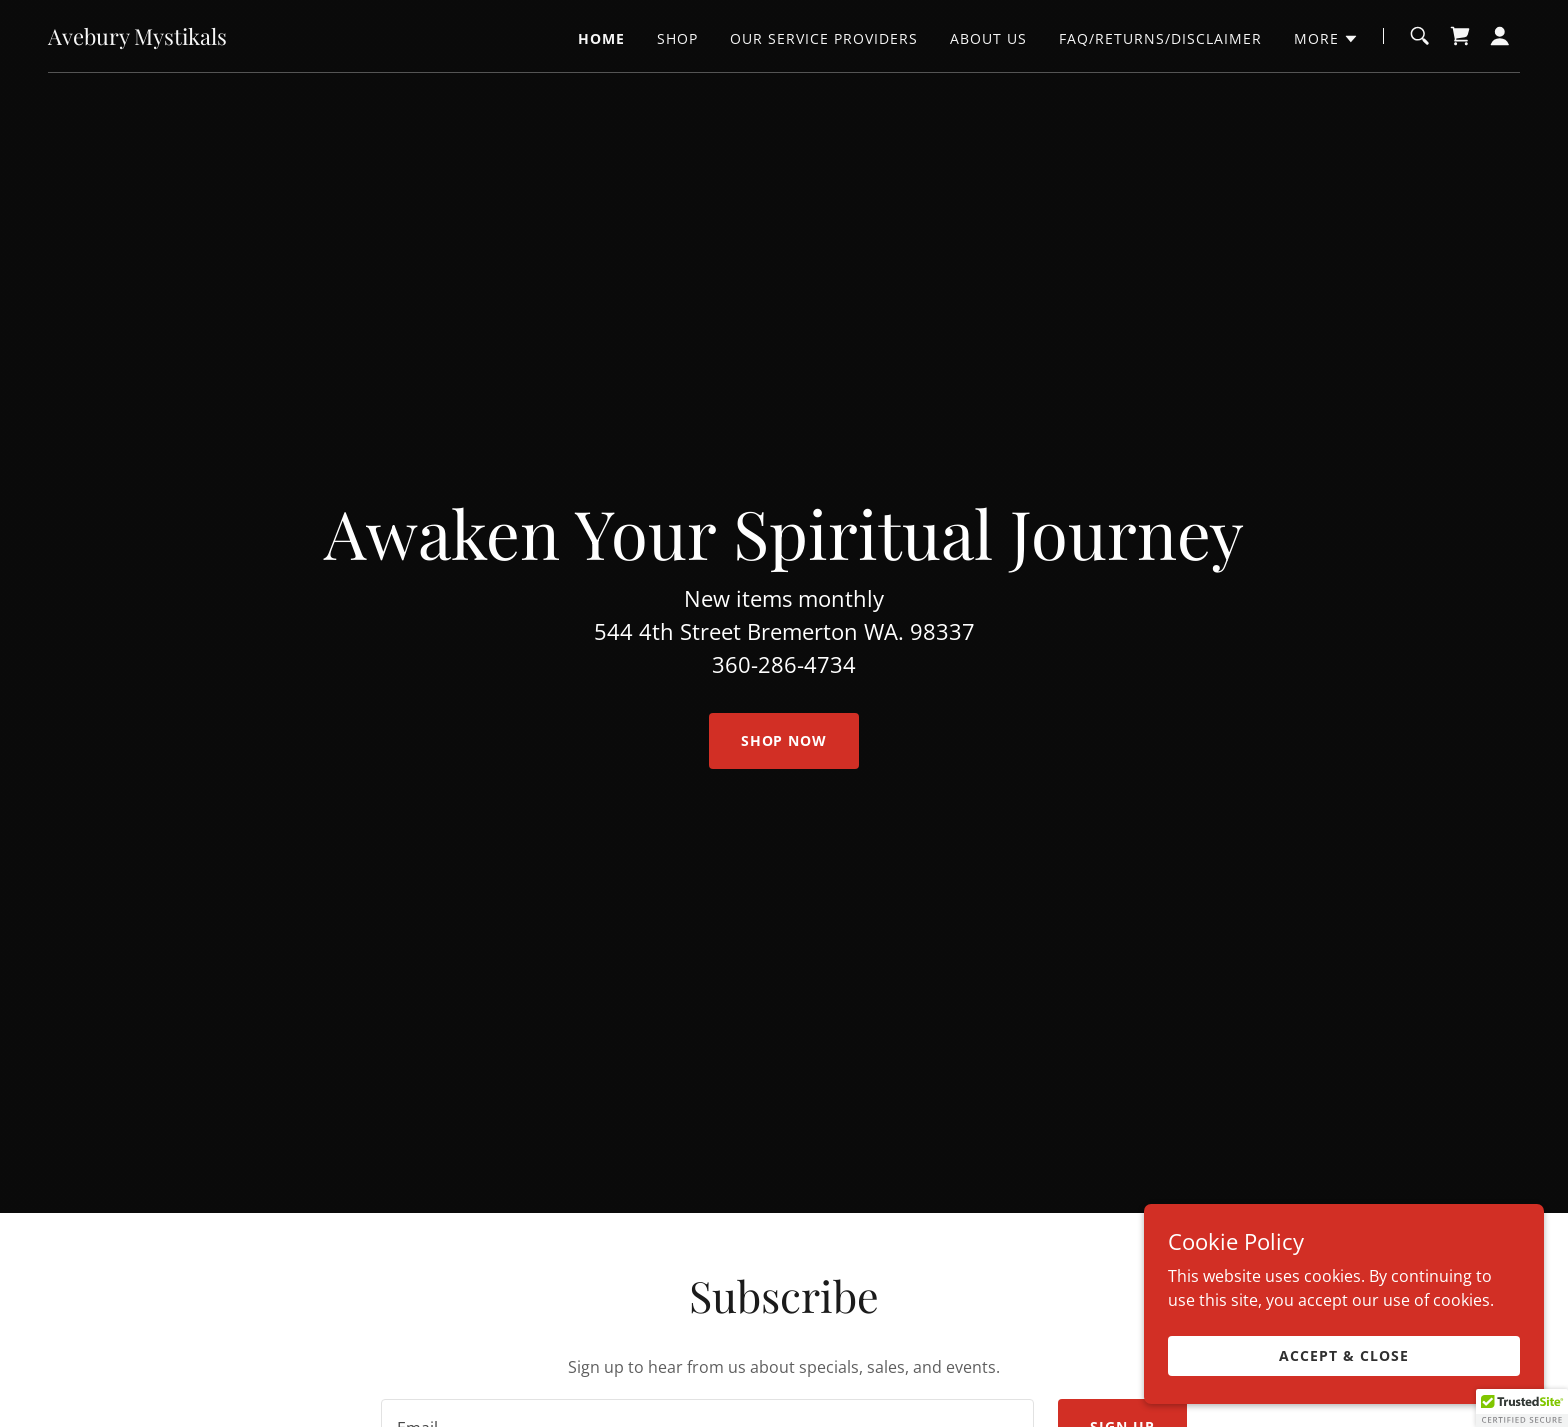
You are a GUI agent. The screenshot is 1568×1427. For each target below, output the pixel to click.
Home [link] (601, 38)
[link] (137, 39)
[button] (1326, 39)
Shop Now (784, 740)
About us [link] (988, 38)
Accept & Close (1344, 1355)
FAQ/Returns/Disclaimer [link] (1160, 38)
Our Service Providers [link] (824, 38)
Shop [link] (677, 38)
